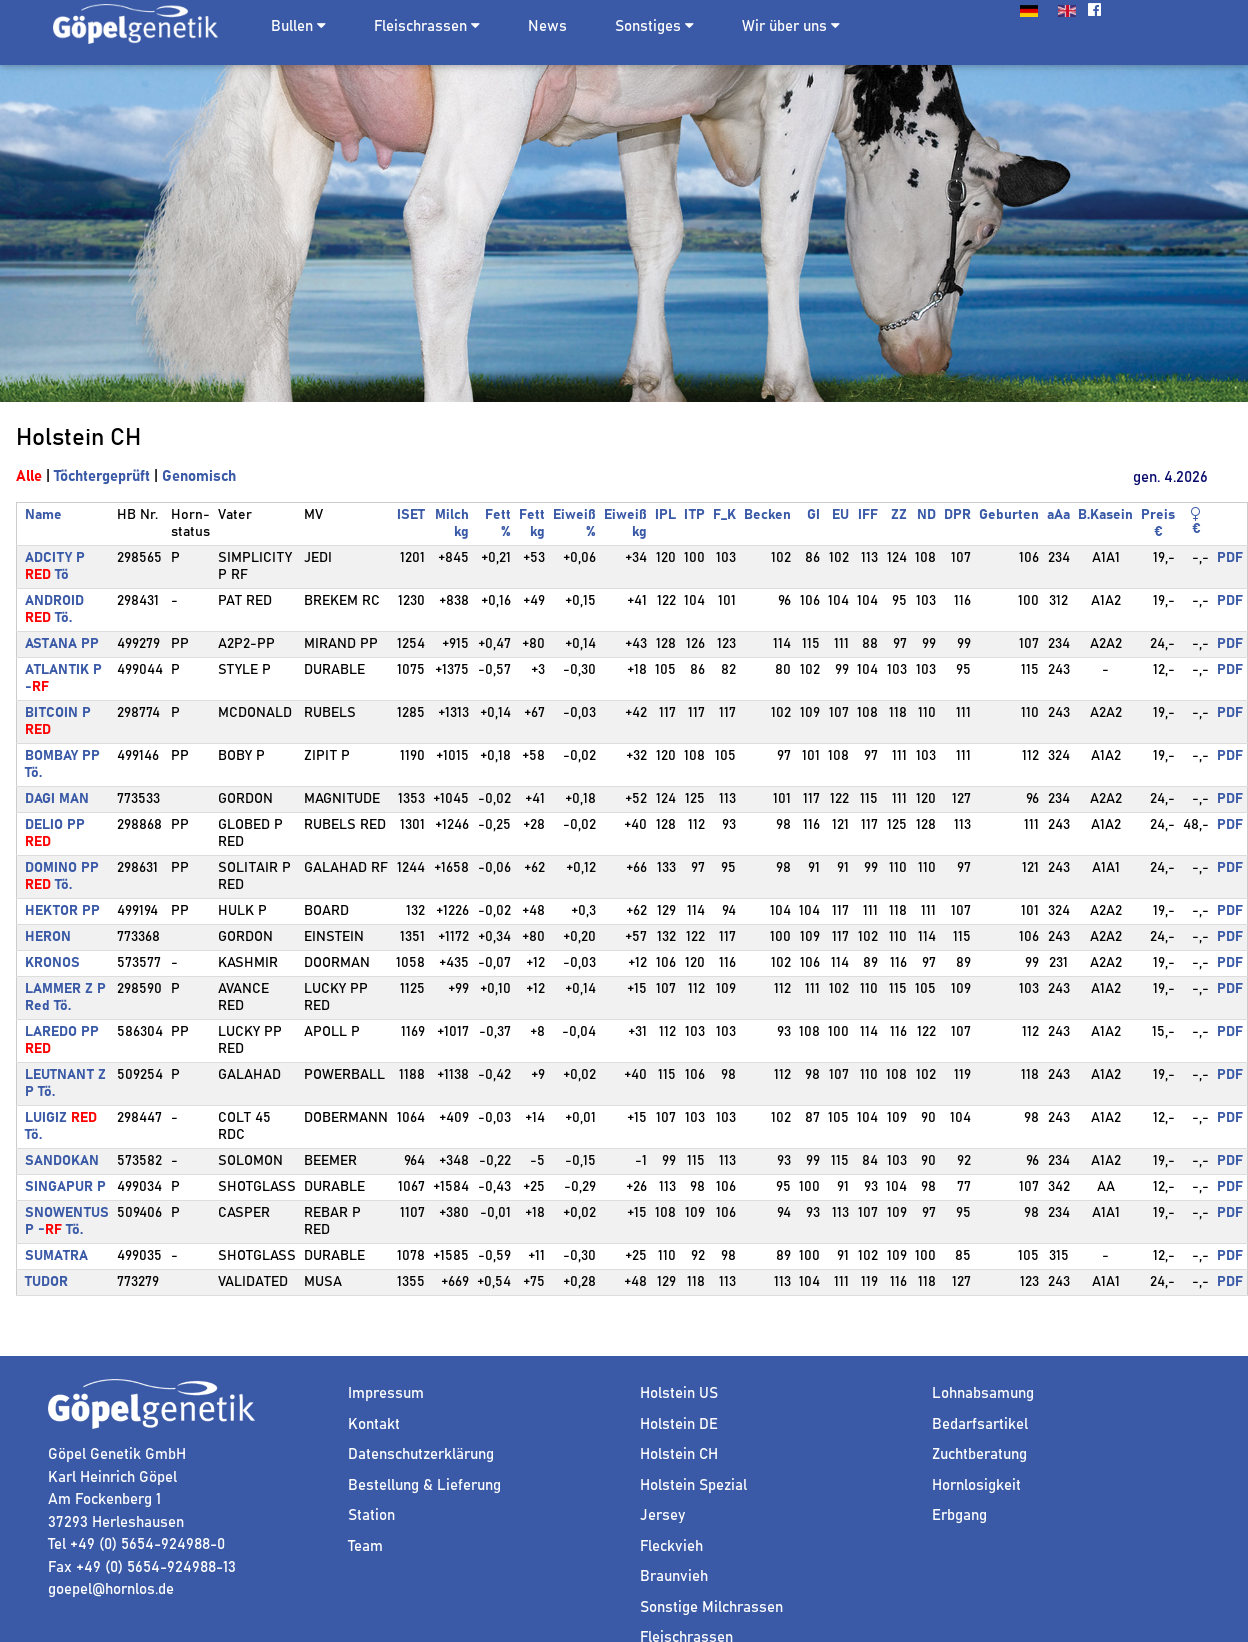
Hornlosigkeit (976, 1485)
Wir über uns (791, 26)
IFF (868, 515)
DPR (957, 515)
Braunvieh (674, 1576)
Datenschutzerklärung (421, 1454)
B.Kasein (1105, 515)
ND (926, 515)
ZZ (899, 515)
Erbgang (959, 1515)
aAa (1058, 515)
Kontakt (374, 1424)
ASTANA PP (62, 644)
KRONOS (52, 963)
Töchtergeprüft (102, 476)
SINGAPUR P (65, 1187)
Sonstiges (654, 26)
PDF (1230, 558)
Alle (29, 476)
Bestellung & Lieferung (424, 1485)
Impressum (386, 1393)
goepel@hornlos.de (111, 1589)
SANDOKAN (62, 1161)
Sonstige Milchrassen (711, 1607)
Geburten (1009, 515)
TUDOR (46, 1282)
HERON (48, 937)
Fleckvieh (671, 1546)
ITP (694, 515)
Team (365, 1546)
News (547, 26)
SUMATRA (56, 1256)
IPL (665, 515)
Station (371, 1515)
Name (43, 515)
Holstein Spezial (693, 1485)
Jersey (662, 1515)
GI (813, 515)
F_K (724, 515)
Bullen (292, 26)
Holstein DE (679, 1424)
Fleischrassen (420, 26)
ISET (411, 515)
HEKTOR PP (62, 911)
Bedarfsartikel (980, 1424)
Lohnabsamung (983, 1393)
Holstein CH (679, 1454)
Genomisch (199, 476)
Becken (767, 515)
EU (840, 515)
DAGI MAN (57, 799)
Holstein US (679, 1393)
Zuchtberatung (979, 1454)
